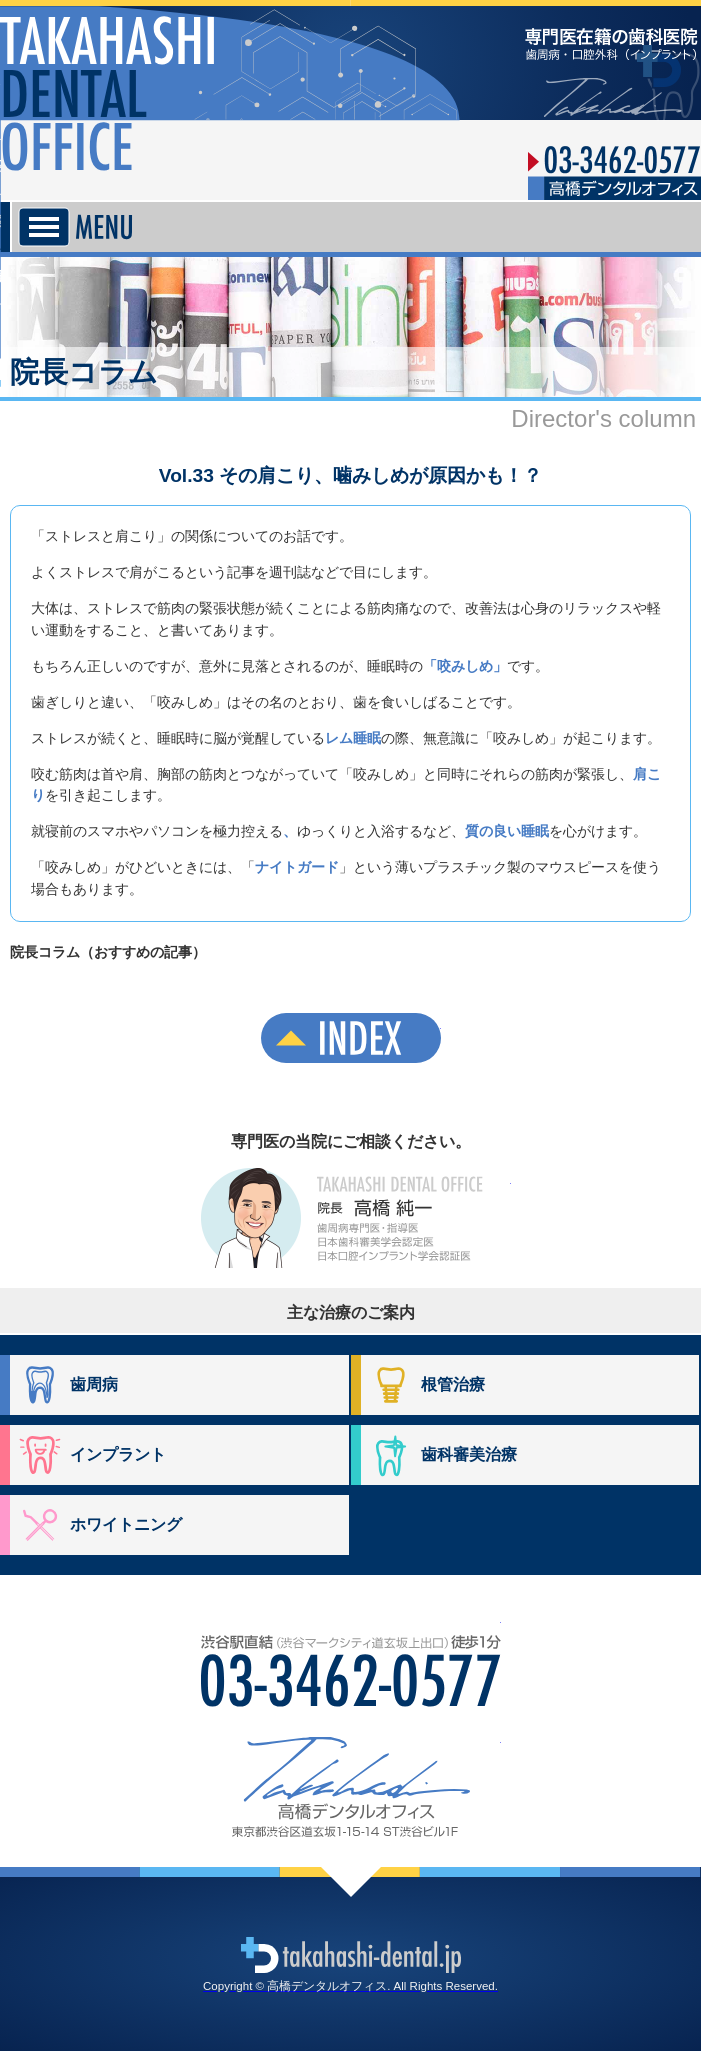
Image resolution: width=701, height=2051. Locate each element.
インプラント (118, 1454)
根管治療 (453, 1384)
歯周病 (94, 1384)
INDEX (351, 1038)
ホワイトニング (126, 1524)
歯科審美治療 (469, 1454)
